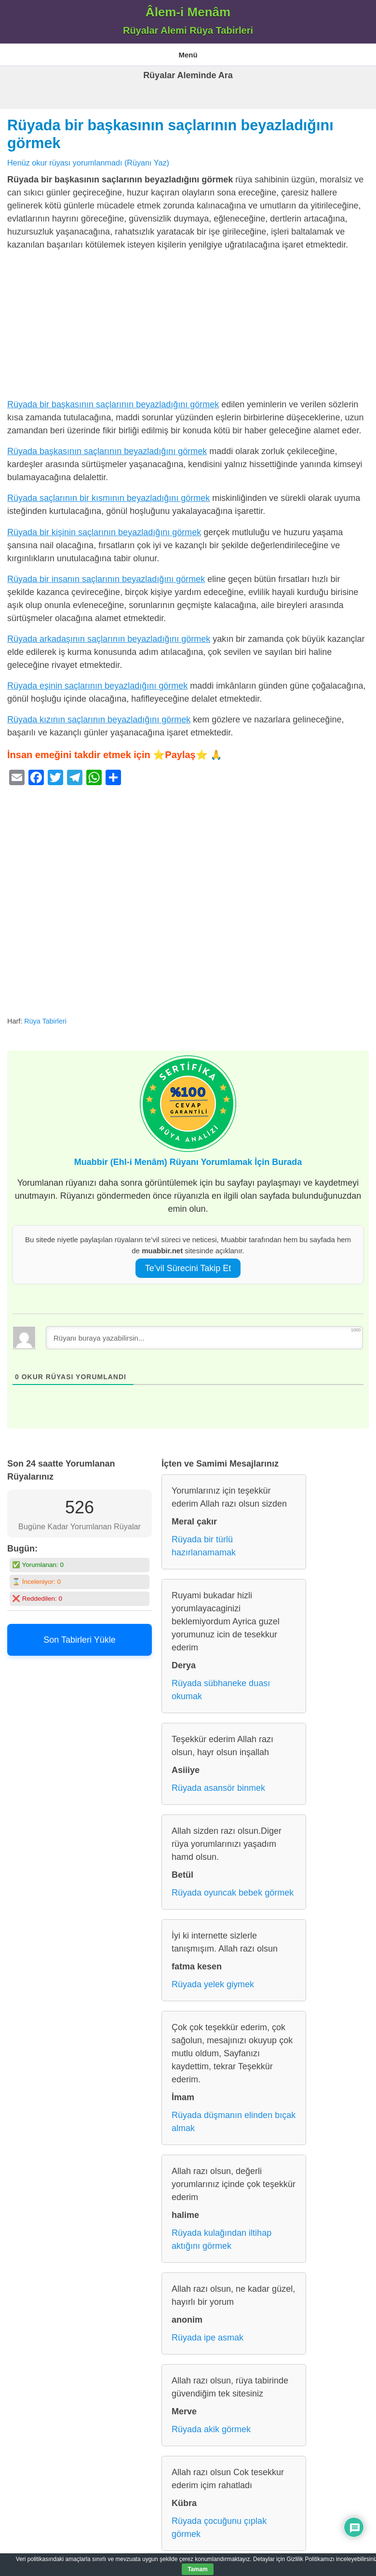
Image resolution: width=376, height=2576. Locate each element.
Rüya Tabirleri (45, 1021)
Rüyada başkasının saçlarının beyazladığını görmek (107, 451)
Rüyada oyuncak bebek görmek (233, 1892)
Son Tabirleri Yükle (79, 1640)
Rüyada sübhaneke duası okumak (221, 1689)
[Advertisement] (188, 326)
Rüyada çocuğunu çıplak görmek (219, 2527)
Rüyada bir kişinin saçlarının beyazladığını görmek (104, 532)
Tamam (197, 2569)
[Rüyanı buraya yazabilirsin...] (204, 1337)
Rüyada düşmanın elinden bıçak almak (233, 2121)
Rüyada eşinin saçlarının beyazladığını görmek (97, 686)
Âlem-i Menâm (188, 12)
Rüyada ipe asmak (207, 2337)
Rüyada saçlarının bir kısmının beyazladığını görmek (108, 498)
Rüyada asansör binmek (218, 1788)
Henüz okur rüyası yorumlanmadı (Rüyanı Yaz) (88, 162)
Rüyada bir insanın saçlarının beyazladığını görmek (106, 579)
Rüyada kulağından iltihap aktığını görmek (221, 2239)
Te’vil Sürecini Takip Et (188, 1268)
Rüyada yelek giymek (213, 1984)
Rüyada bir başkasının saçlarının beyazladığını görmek (113, 404)
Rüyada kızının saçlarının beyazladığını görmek (98, 719)
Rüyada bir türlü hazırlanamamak (204, 1546)
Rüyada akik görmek (211, 2429)
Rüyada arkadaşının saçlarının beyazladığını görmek (108, 639)
